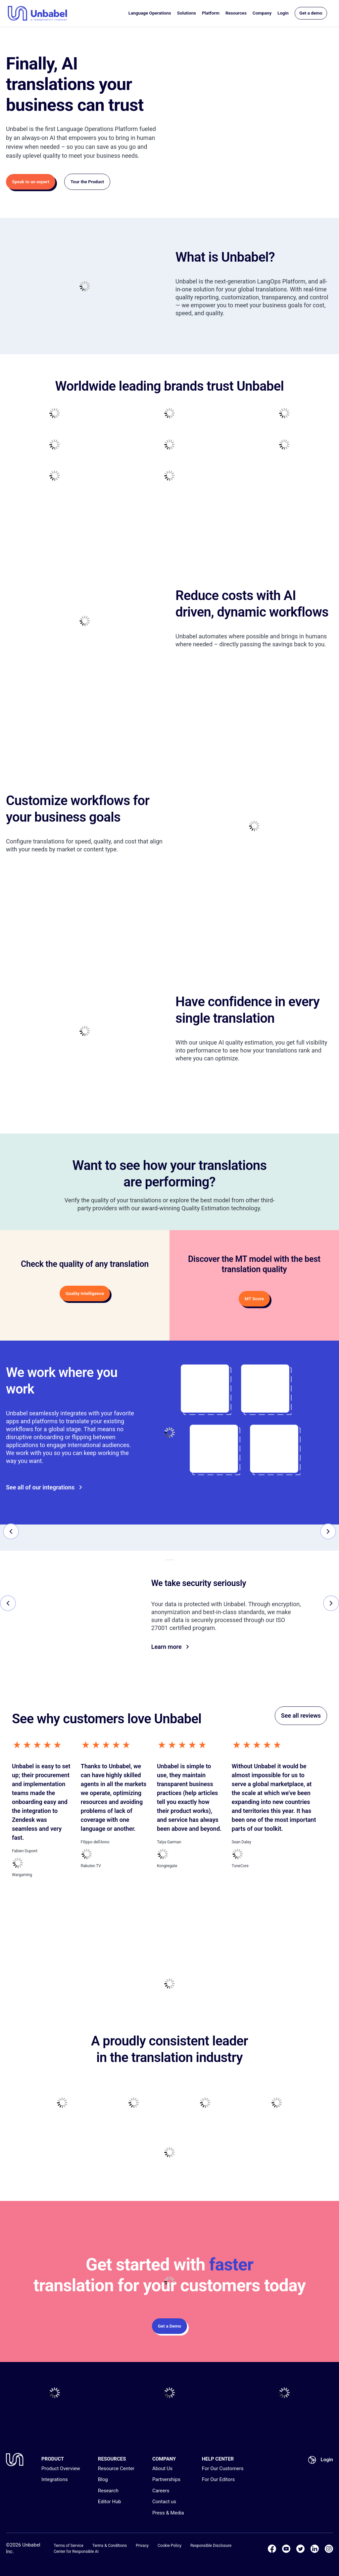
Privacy (142, 2545)
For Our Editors (218, 2479)
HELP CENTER (218, 2459)
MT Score (254, 1298)
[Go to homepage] (37, 13)
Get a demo (310, 13)
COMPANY (164, 2459)
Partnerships (166, 2479)
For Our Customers (223, 2468)
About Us (162, 2468)
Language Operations (149, 13)
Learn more (170, 1646)
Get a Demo (169, 2326)
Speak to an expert (30, 181)
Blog (103, 2479)
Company (262, 13)
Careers (161, 2491)
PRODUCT (52, 2459)
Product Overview (60, 2468)
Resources (236, 13)
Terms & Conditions (109, 2545)
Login (283, 13)
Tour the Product (87, 181)
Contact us (164, 2502)
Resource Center (116, 2468)
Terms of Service (68, 2545)
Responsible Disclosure (210, 2545)
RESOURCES (112, 2459)
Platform (210, 13)
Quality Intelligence (85, 1293)
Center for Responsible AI (76, 2551)
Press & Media (168, 2513)
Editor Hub (109, 2502)
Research (108, 2491)
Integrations (54, 2479)
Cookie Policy (169, 2545)
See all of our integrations (44, 1487)
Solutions (186, 13)
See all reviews (301, 1715)
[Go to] (214, 1449)
